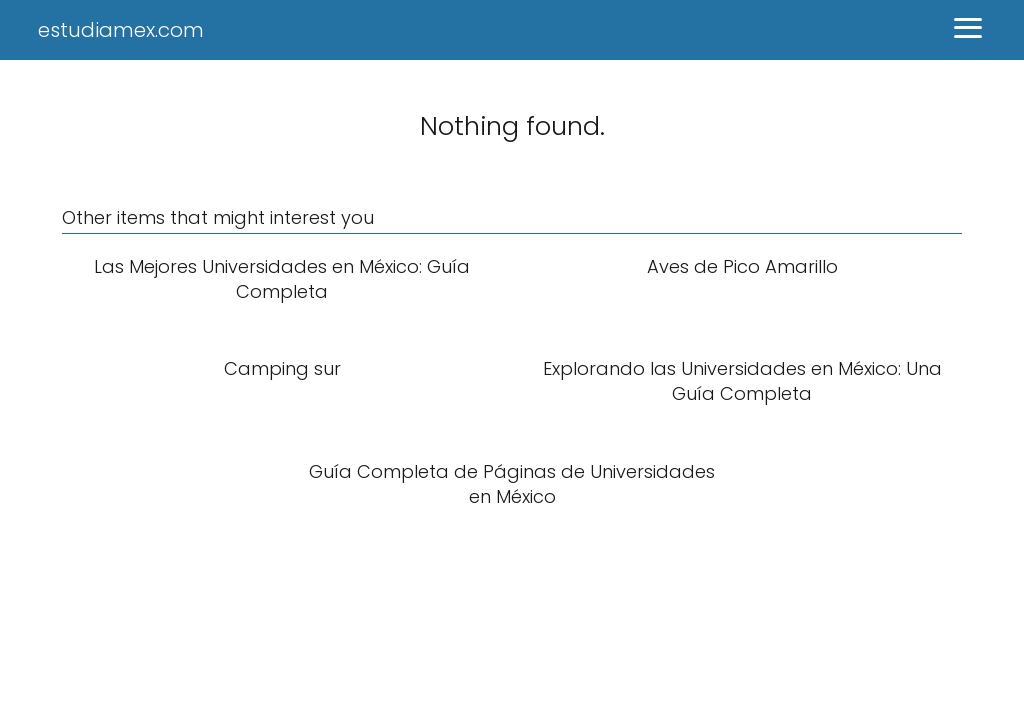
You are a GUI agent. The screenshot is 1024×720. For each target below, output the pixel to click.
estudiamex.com (121, 30)
